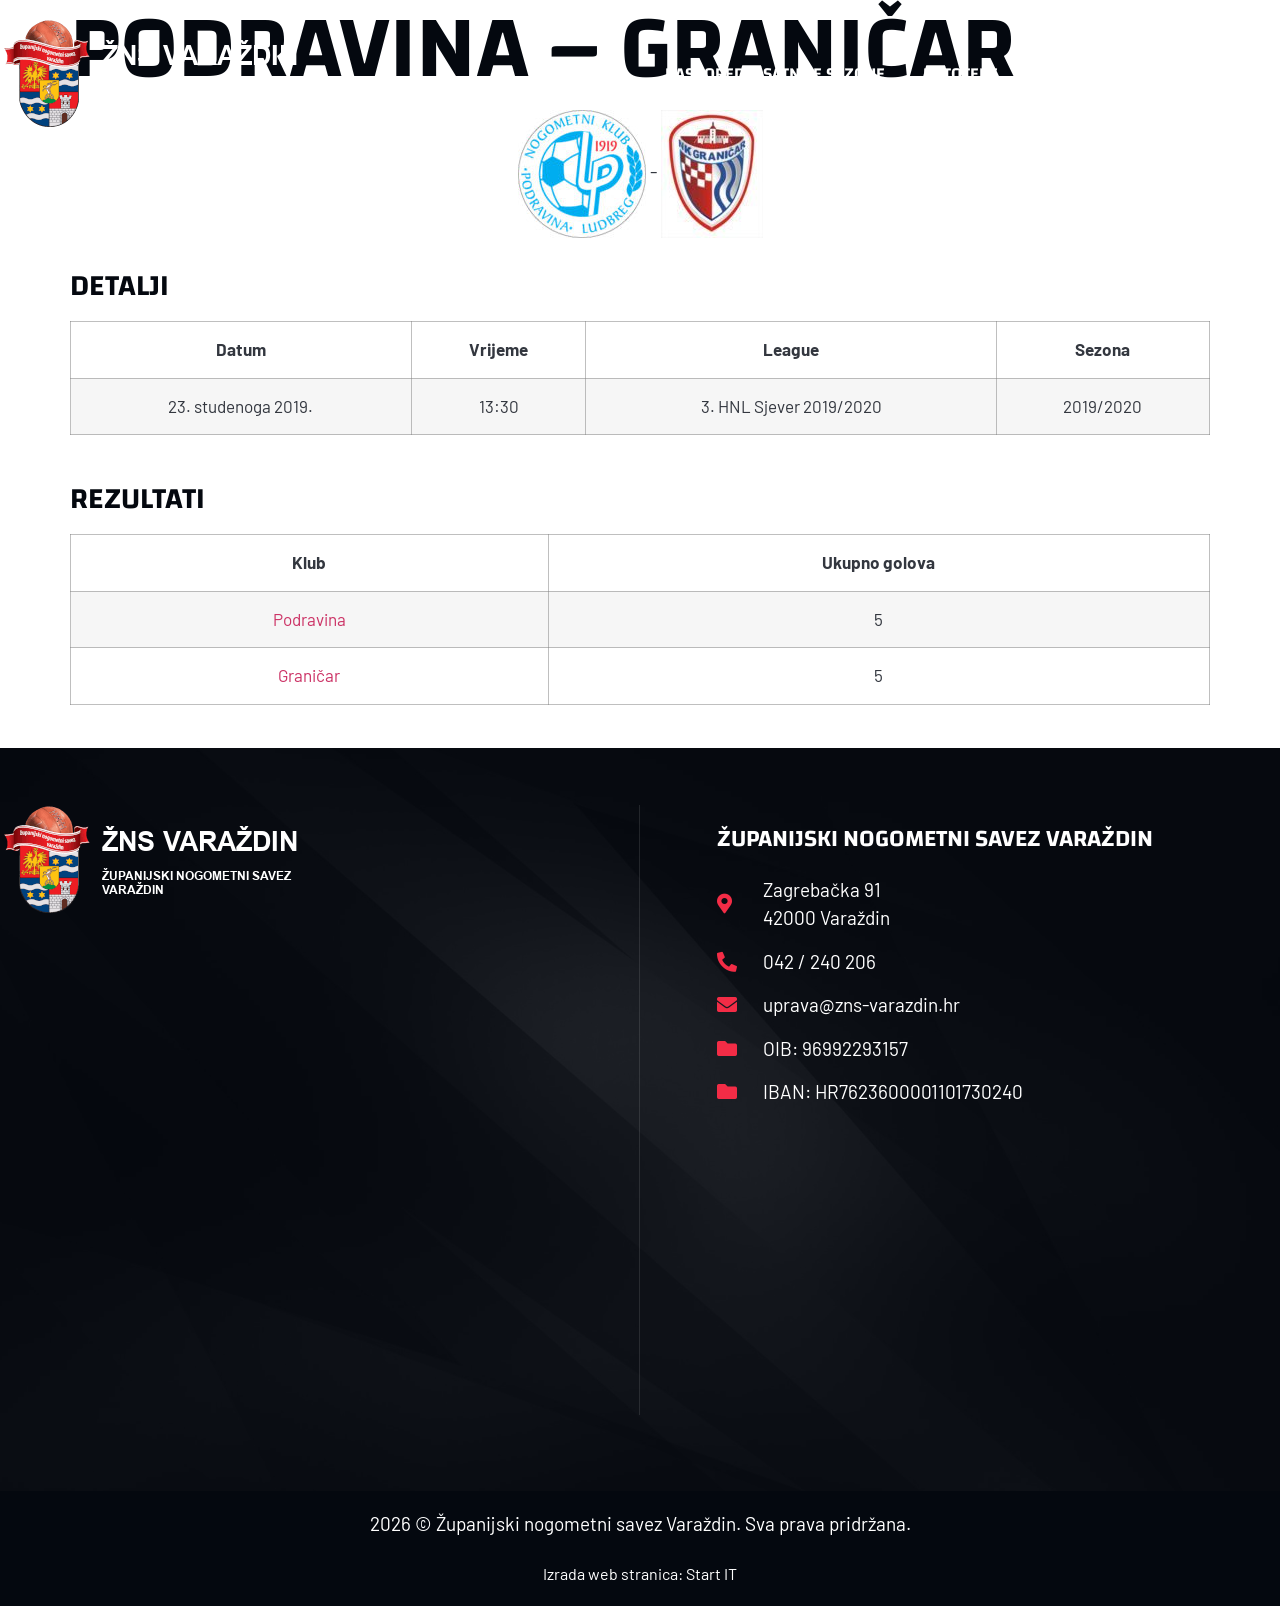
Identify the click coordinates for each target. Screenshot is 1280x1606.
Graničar (309, 675)
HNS (611, 73)
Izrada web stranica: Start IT (640, 1573)
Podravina (309, 619)
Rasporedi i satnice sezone (775, 73)
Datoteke (960, 73)
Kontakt (1069, 73)
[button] (1236, 74)
